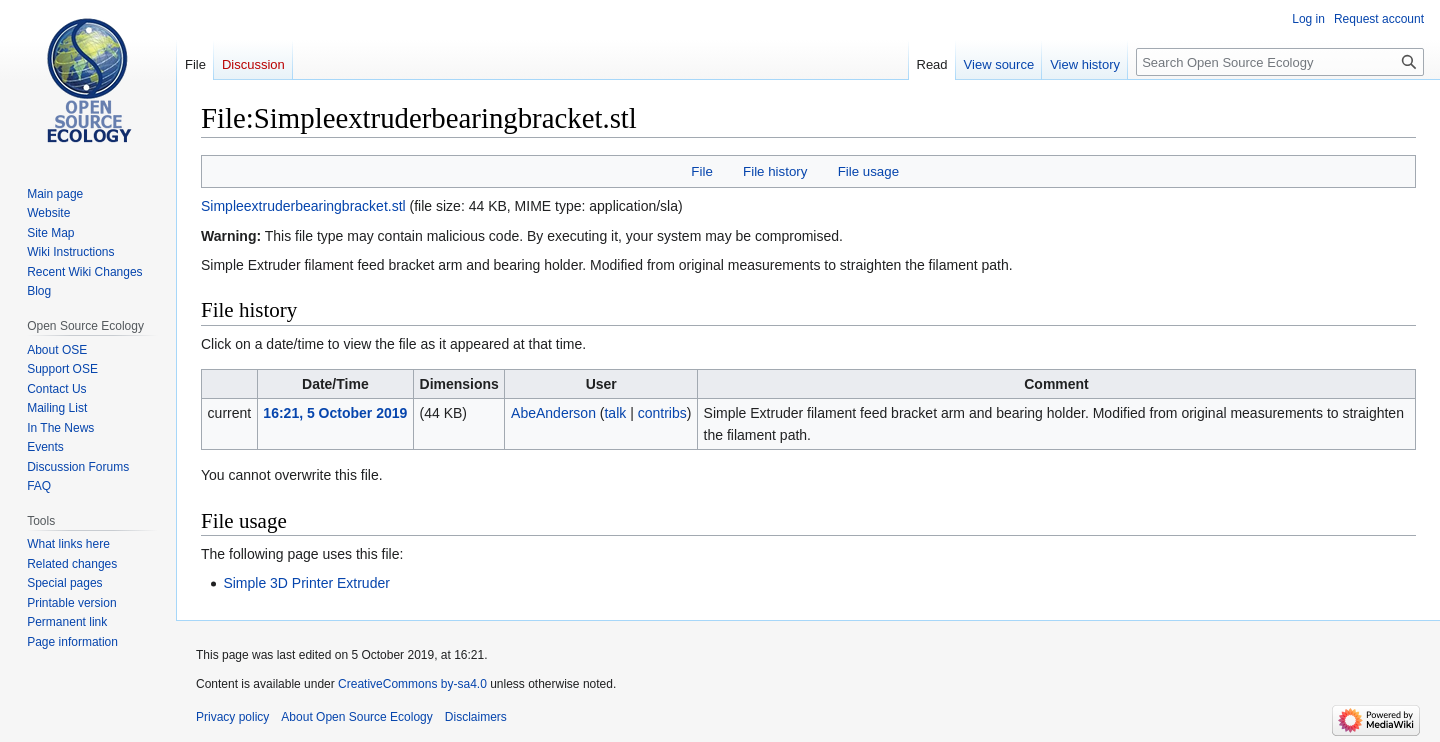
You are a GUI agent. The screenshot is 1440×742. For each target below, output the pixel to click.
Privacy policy (232, 717)
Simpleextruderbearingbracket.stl (303, 206)
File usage (868, 171)
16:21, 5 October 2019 (335, 413)
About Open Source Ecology (356, 717)
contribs (662, 413)
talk (615, 413)
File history (775, 171)
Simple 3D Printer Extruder (306, 583)
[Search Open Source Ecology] (1280, 62)
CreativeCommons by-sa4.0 (412, 684)
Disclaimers (476, 717)
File (701, 171)
